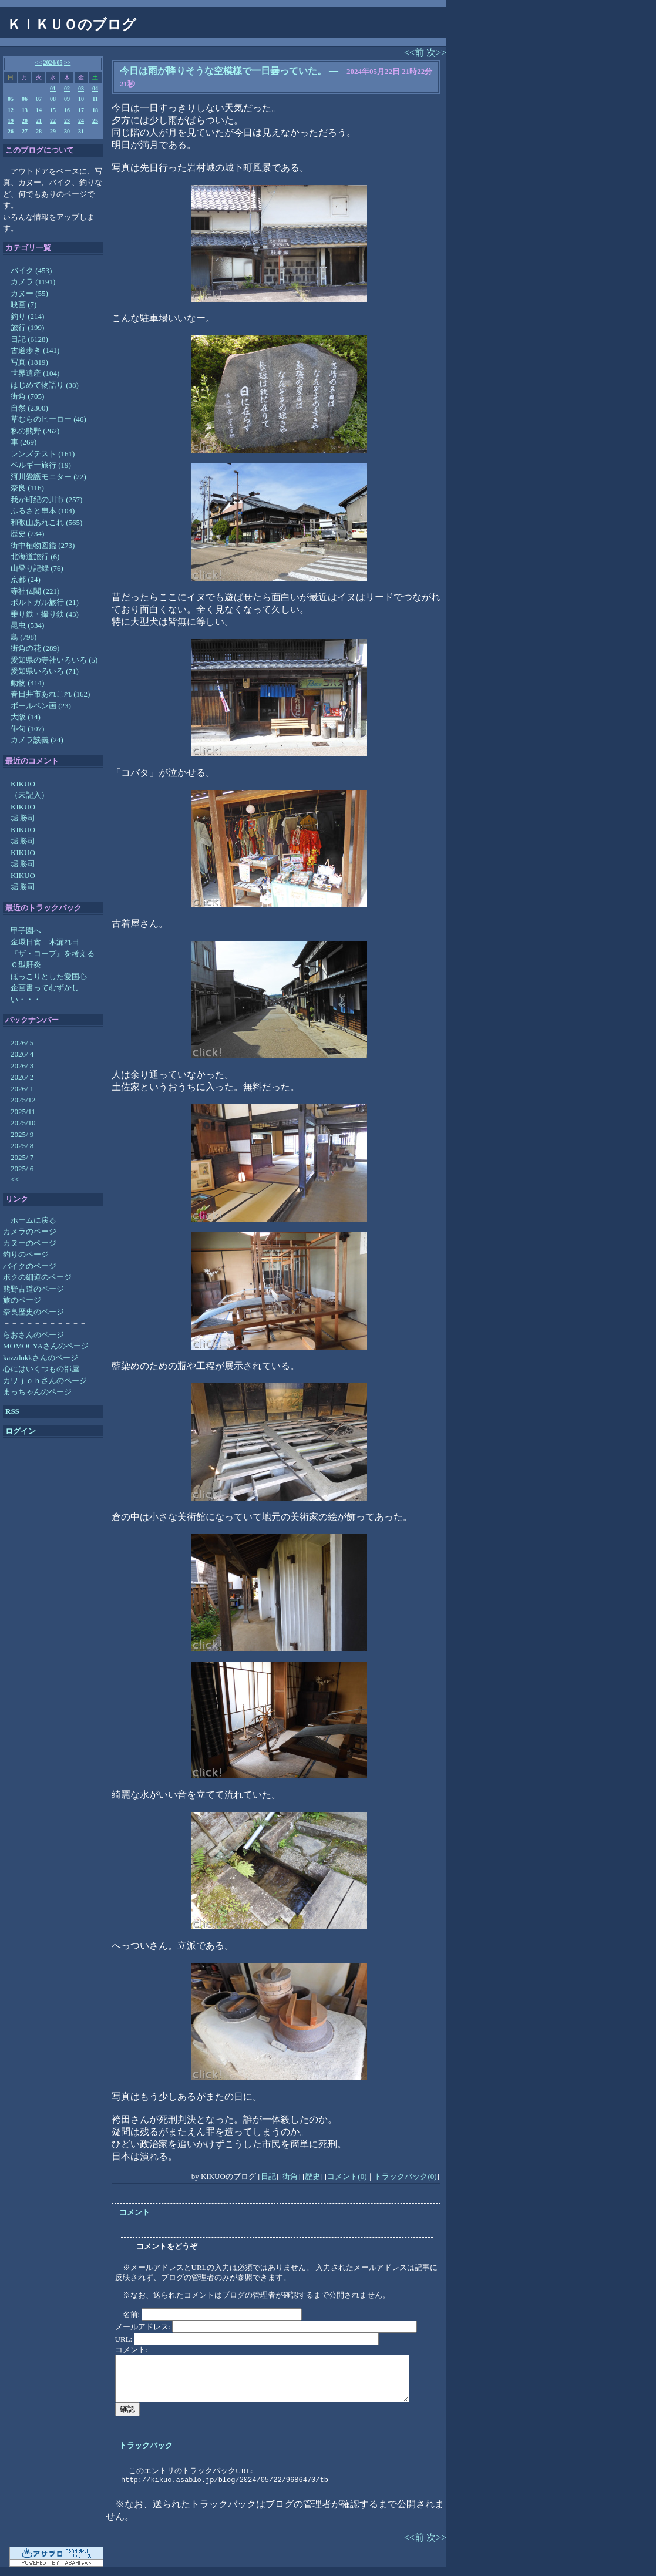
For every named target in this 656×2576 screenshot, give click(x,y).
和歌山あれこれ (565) (46, 522)
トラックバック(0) (405, 2176)
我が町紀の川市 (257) (46, 499)
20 (25, 120)
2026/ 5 (22, 1042)
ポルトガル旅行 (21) (45, 602)
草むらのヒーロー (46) (48, 419)
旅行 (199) (27, 327)
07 (39, 99)
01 (53, 88)
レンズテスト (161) (43, 453)
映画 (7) (23, 304)
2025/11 (23, 1111)
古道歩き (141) (35, 350)
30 (67, 131)
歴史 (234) (27, 533)
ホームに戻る (33, 1220)
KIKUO (23, 783)
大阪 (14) (26, 716)
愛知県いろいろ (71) (45, 671)
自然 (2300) (29, 407)
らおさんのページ (33, 1334)
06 (25, 99)
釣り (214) (27, 316)
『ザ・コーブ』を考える (53, 953)
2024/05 (53, 62)
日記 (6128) (29, 339)
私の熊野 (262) (35, 430)
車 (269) (23, 442)
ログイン (20, 1431)
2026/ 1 (22, 1088)
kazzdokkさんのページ (40, 1357)
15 (53, 110)
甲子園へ (26, 930)
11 (94, 99)
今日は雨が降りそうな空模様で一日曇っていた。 (223, 71)
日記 (268, 2176)
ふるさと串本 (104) (43, 510)
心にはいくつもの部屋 (41, 1368)
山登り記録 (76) (37, 568)
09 (67, 99)
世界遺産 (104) (35, 373)
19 (11, 120)
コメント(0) (346, 2176)
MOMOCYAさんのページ (46, 1345)
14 (39, 110)
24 (81, 120)
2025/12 (23, 1099)
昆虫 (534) (27, 625)
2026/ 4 (22, 1054)
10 (81, 99)
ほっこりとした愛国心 (49, 976)
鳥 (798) (23, 637)
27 (25, 131)
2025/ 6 (22, 1168)
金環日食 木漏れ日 (45, 941)
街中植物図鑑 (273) (43, 545)
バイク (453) (31, 270)
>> (67, 62)
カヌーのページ (29, 1243)
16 (67, 110)
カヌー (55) (29, 293)
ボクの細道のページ (37, 1277)
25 (95, 120)
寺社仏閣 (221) (35, 591)
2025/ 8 (22, 1145)
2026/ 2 (22, 1076)
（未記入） (30, 795)
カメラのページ (29, 1231)
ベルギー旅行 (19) (41, 464)
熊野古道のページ (33, 1288)
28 (39, 131)
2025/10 (23, 1122)
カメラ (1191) (33, 281)
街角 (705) (27, 396)
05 (11, 99)
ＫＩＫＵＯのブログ (71, 24)
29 (53, 131)
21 (39, 120)
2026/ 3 (22, 1065)
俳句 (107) (27, 728)
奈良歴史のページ (33, 1311)
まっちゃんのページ (37, 1391)
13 (25, 110)
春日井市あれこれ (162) (50, 694)
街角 (290, 2176)
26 (11, 131)
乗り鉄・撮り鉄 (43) (45, 614)
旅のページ (22, 1300)
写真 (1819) (29, 362)
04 (95, 88)
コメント (134, 2212)
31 (81, 131)
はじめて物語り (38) (45, 385)
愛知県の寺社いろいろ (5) (54, 659)
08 (53, 99)
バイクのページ (29, 1266)
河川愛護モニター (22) (48, 476)
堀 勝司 (23, 817)
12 (11, 110)
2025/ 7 (22, 1157)
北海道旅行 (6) (35, 556)
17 (81, 110)
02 (67, 88)
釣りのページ (26, 1254)
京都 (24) (26, 579)
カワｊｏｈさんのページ (45, 1380)
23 (67, 120)
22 (53, 120)
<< (38, 62)
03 (81, 88)
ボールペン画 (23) (41, 705)
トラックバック (146, 2445)
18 (95, 110)
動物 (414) (27, 682)
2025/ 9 (22, 1134)
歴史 (312, 2176)
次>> (436, 53)
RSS (12, 1411)
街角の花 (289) (35, 648)
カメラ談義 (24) (37, 739)
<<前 (415, 53)
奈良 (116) (27, 487)
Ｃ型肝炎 (26, 964)
